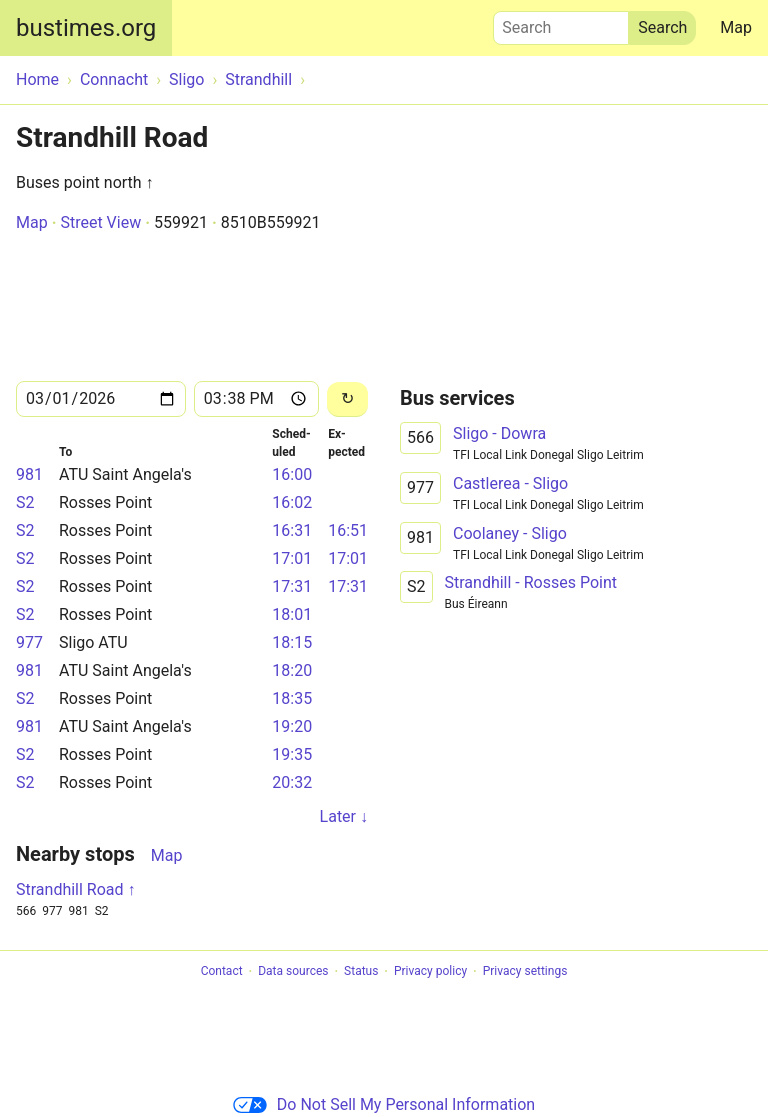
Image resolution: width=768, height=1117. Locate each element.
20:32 (292, 782)
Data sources (293, 972)
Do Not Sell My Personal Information (384, 1104)
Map (736, 27)
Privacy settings (525, 972)
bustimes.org (86, 28)
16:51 (348, 530)
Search (561, 23)
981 (29, 474)
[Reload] (347, 399)
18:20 (292, 670)
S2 (25, 502)
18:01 (292, 614)
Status (361, 972)
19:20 (292, 726)
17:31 (292, 586)
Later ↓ (344, 816)
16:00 (292, 474)
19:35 (292, 754)
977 (29, 642)
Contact (222, 972)
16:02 (292, 502)
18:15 (292, 642)
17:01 (292, 558)
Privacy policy (430, 972)
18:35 (292, 698)
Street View (100, 222)
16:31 (292, 530)
